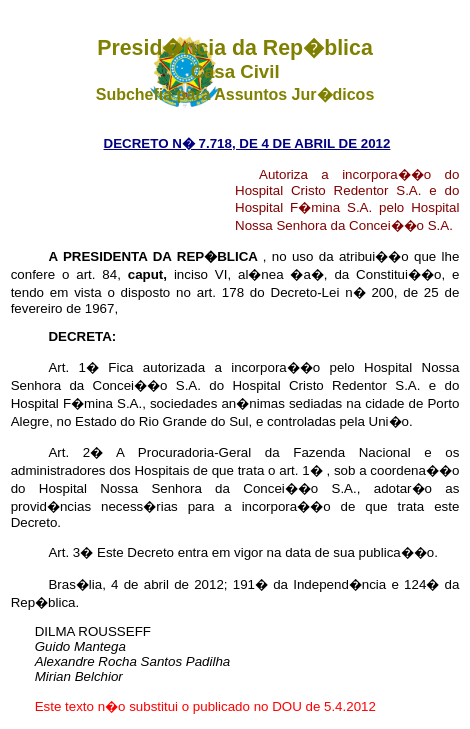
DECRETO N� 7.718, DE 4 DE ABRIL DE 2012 (247, 143)
